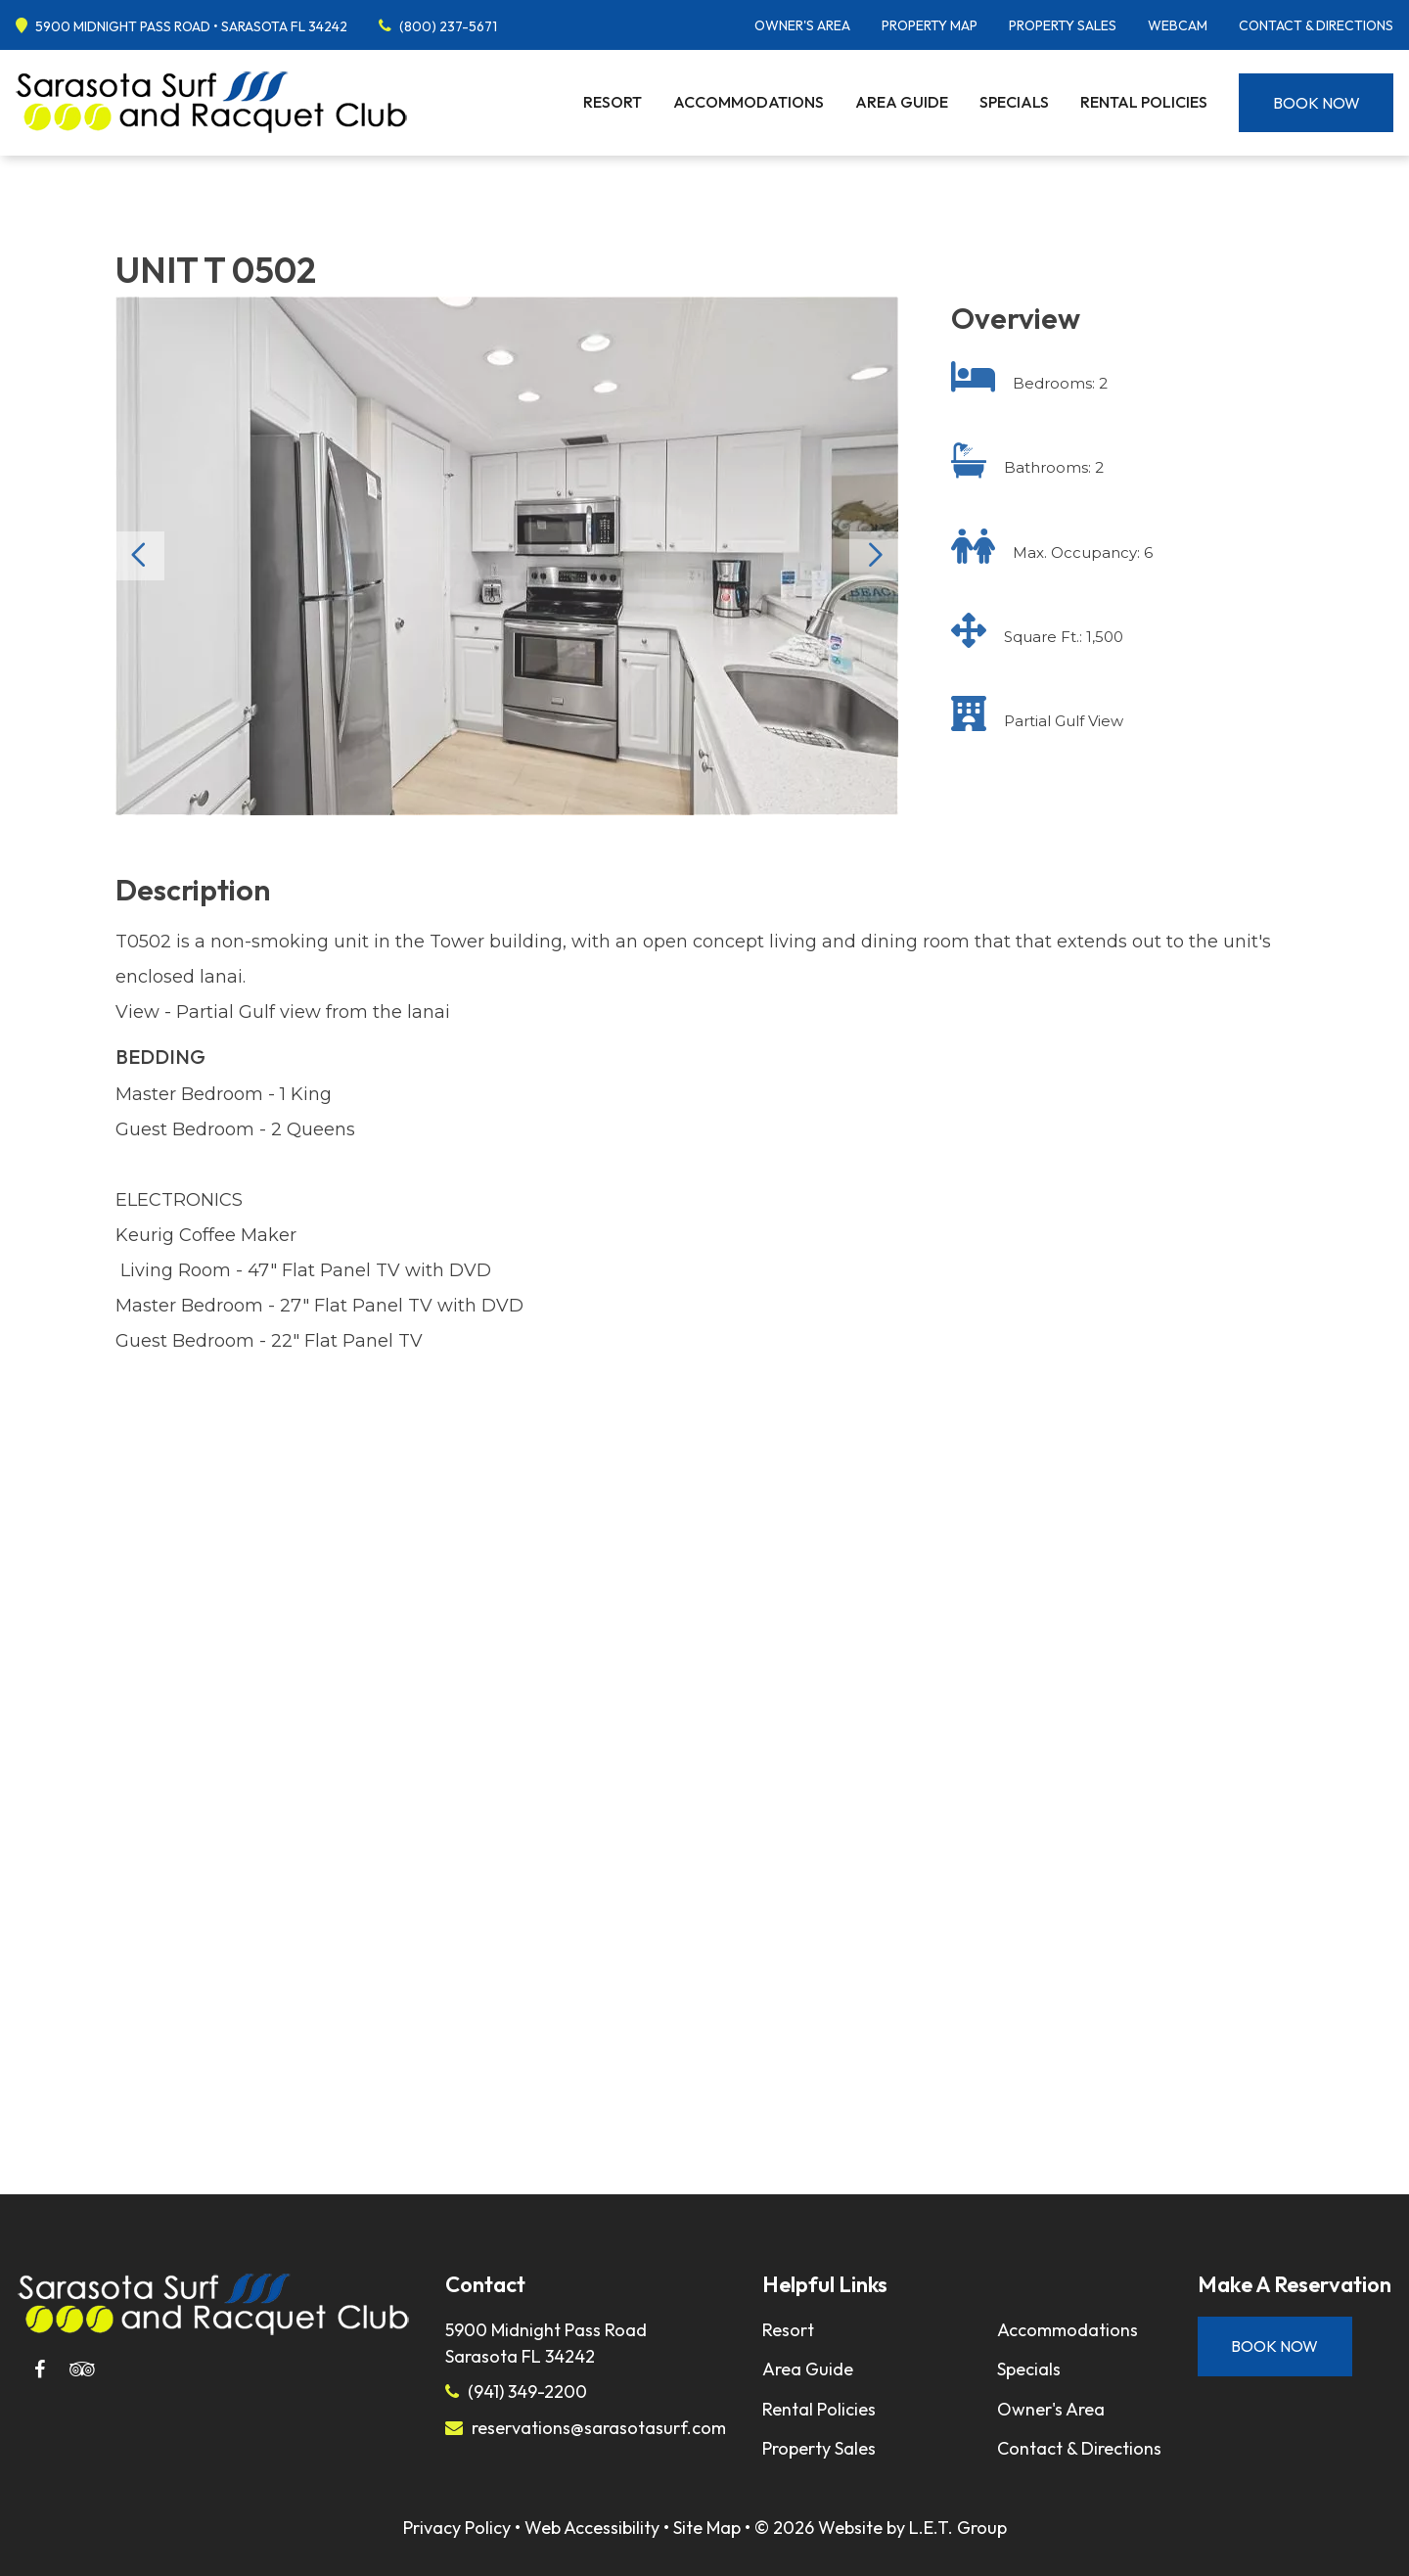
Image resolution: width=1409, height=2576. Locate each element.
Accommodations (748, 102)
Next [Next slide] (873, 555)
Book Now (1316, 103)
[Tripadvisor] (82, 2369)
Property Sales (1062, 25)
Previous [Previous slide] (139, 555)
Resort (612, 102)
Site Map (707, 2527)
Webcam (1177, 25)
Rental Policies (1143, 102)
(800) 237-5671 (448, 26)
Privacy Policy (457, 2527)
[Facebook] (39, 2369)
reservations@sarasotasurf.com (599, 2427)
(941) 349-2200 (527, 2391)
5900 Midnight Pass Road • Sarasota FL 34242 (191, 26)
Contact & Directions (1316, 25)
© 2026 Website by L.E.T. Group (880, 2527)
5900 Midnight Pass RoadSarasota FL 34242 (546, 2343)
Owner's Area (802, 25)
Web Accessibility (591, 2527)
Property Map (929, 25)
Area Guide (901, 102)
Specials (1014, 102)
